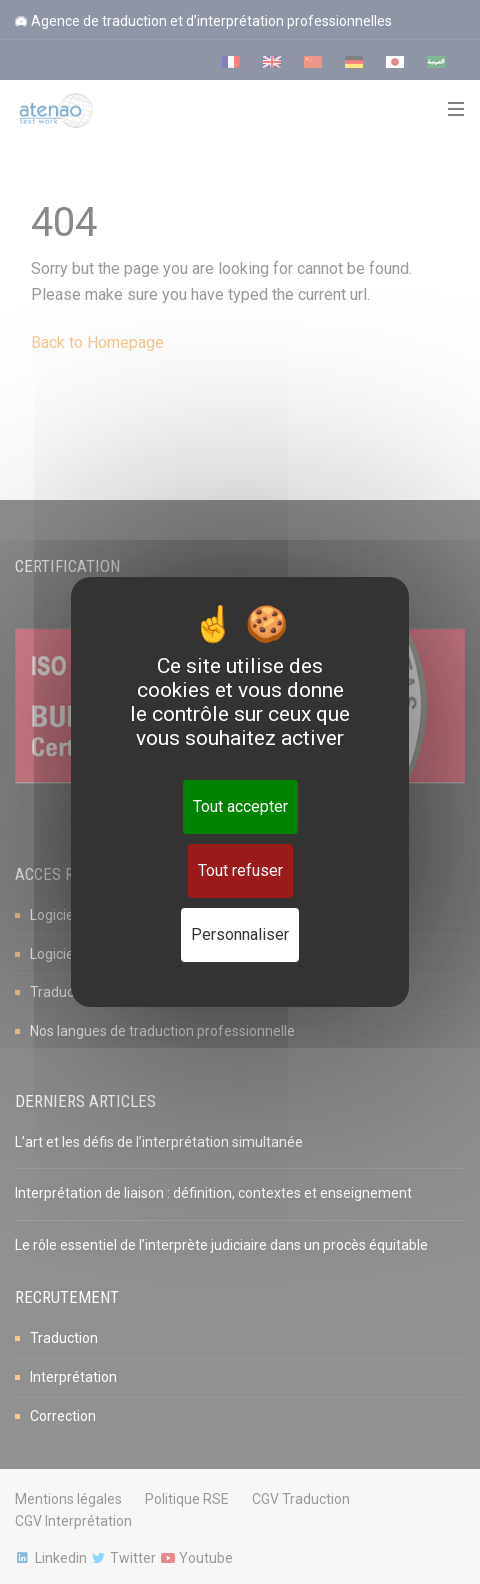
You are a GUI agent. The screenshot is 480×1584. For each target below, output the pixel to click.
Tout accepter (240, 806)
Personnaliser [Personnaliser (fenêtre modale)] (240, 934)
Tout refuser (240, 870)
